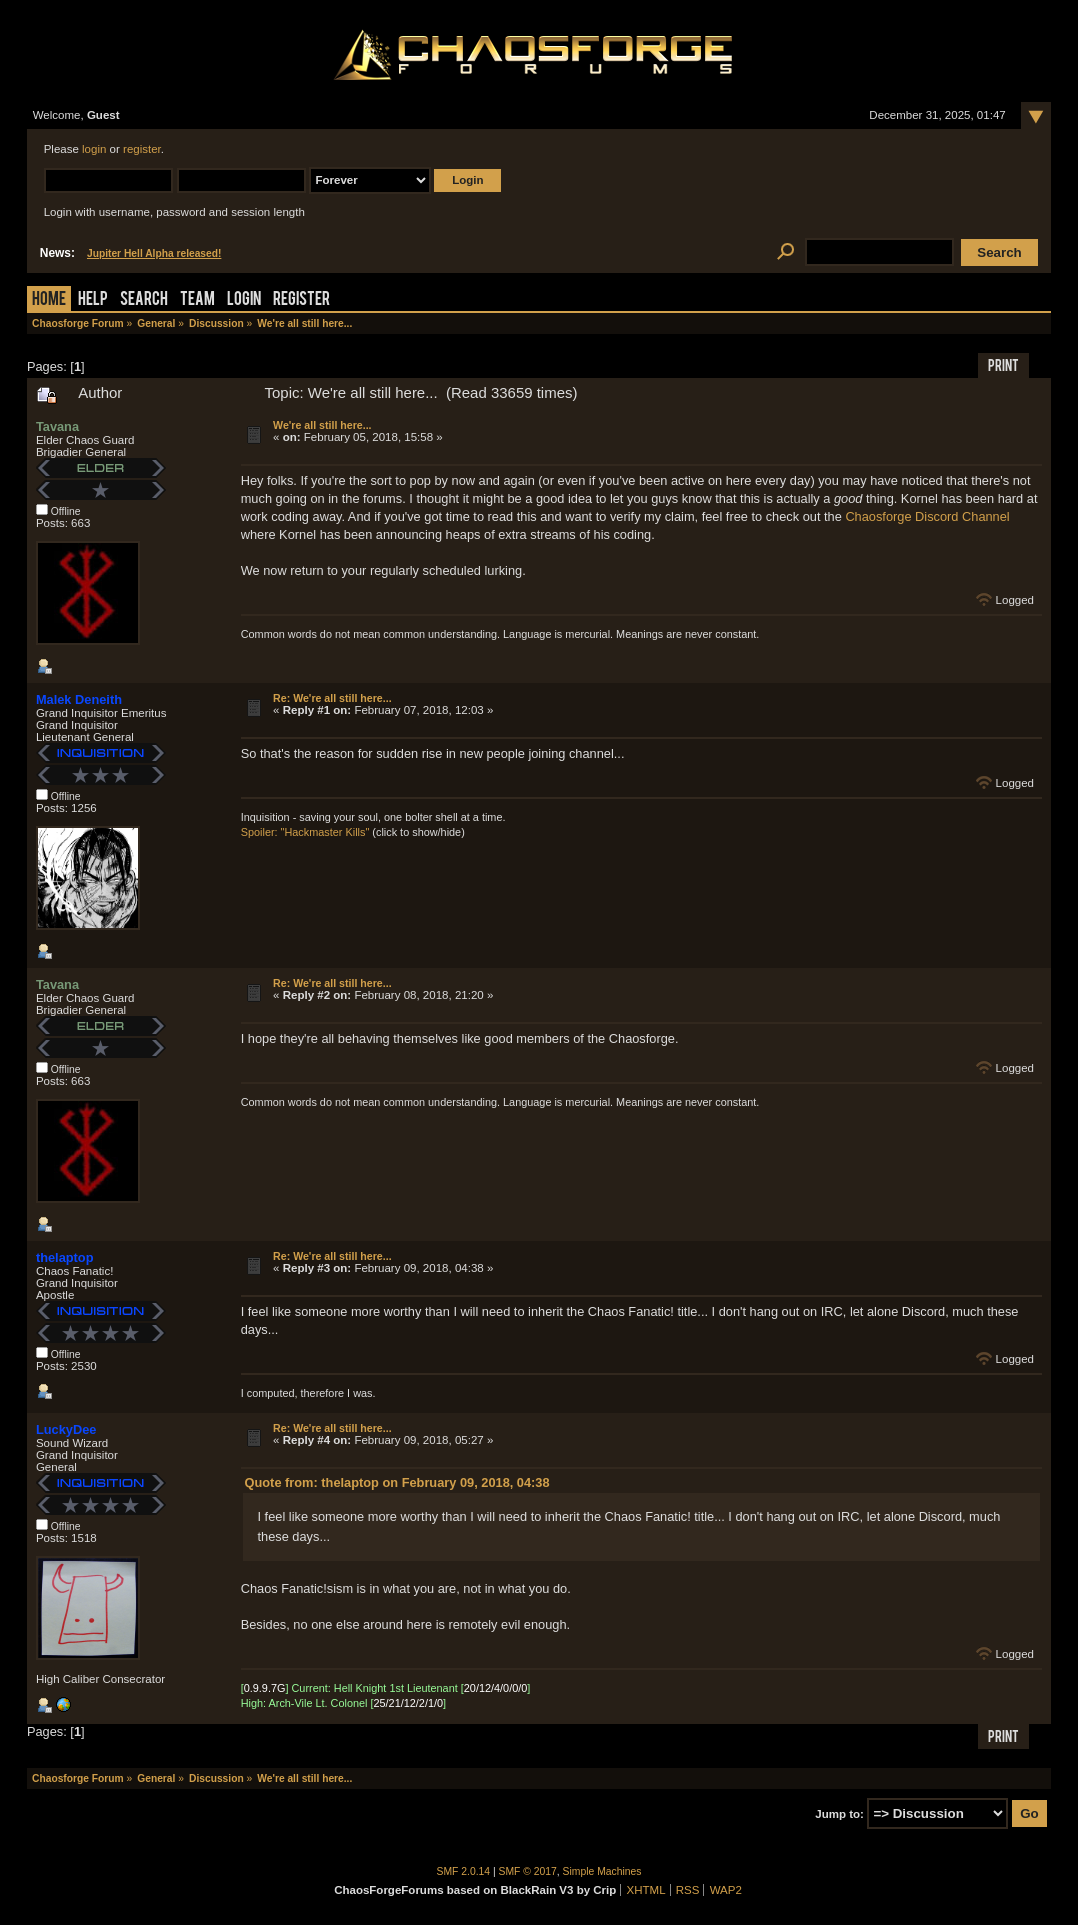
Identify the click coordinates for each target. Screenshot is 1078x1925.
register (142, 149)
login (94, 149)
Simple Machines (602, 1871)
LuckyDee (66, 1429)
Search (144, 300)
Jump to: (839, 1814)
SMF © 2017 (528, 1871)
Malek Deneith (79, 699)
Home (49, 300)
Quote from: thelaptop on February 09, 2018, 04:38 (397, 1482)
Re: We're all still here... (332, 698)
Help (93, 300)
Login (244, 300)
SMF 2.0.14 (464, 1871)
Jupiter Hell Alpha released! (154, 253)
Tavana (57, 426)
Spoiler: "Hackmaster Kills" (305, 832)
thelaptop (65, 1257)
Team (197, 300)
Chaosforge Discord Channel (927, 516)
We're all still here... (322, 425)
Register (301, 300)
